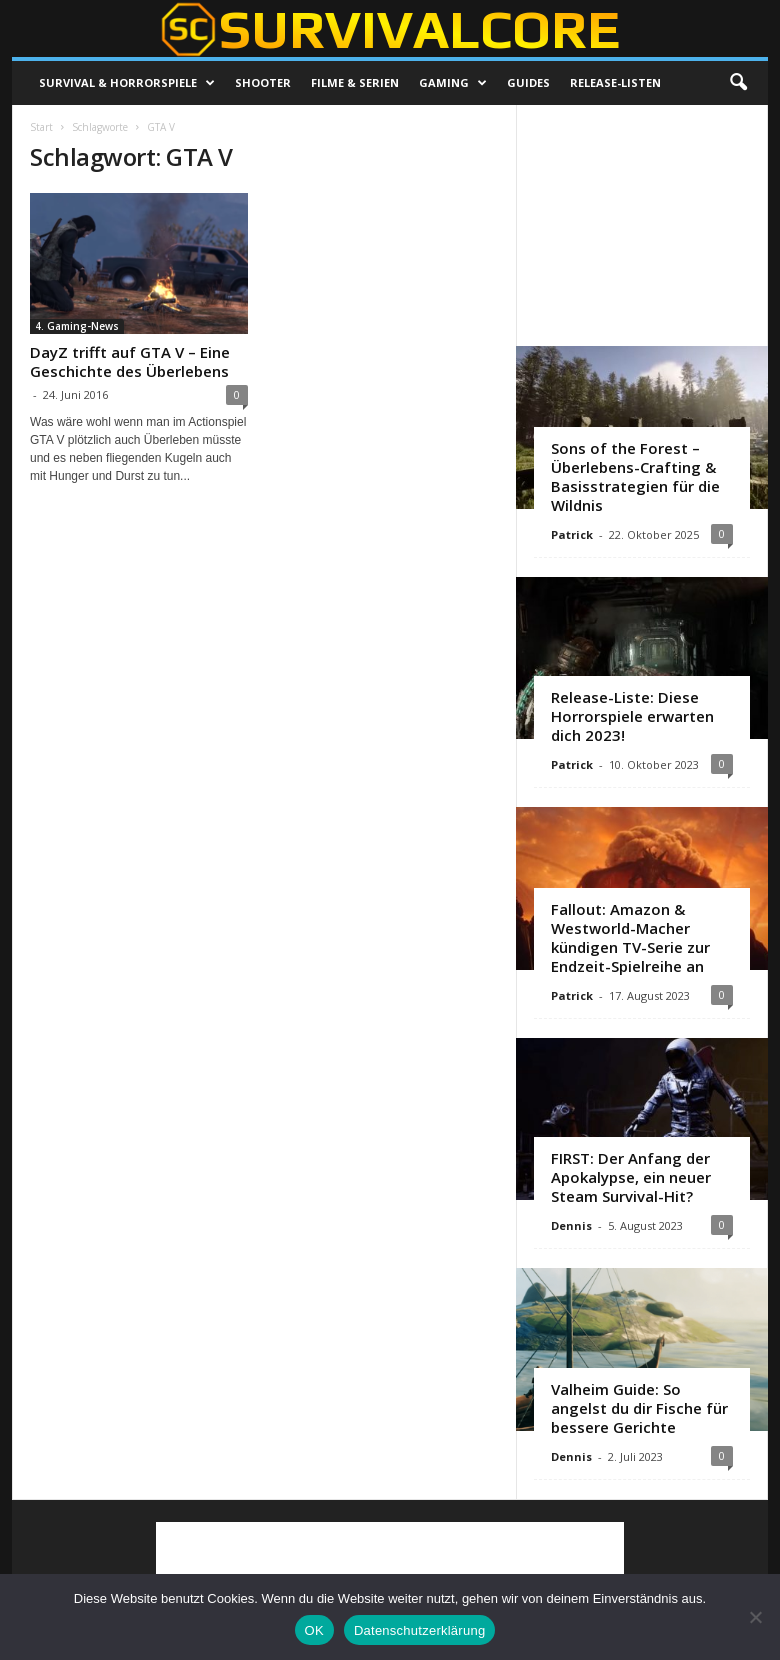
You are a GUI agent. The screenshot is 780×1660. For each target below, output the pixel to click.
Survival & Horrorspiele (127, 83)
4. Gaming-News (77, 326)
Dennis (571, 1225)
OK (314, 1630)
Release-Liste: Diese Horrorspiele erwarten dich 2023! (632, 716)
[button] (738, 83)
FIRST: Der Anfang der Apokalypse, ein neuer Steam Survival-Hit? (631, 1177)
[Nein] (755, 1617)
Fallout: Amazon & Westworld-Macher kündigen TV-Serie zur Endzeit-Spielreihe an (630, 937)
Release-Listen (615, 82)
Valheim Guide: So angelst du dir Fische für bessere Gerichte (639, 1408)
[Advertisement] (643, 225)
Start (41, 127)
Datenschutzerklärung (419, 1630)
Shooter (263, 82)
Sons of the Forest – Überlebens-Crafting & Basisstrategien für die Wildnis (635, 476)
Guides (528, 82)
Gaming (453, 83)
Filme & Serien (355, 82)
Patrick (572, 534)
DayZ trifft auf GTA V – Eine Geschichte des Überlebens (130, 361)
